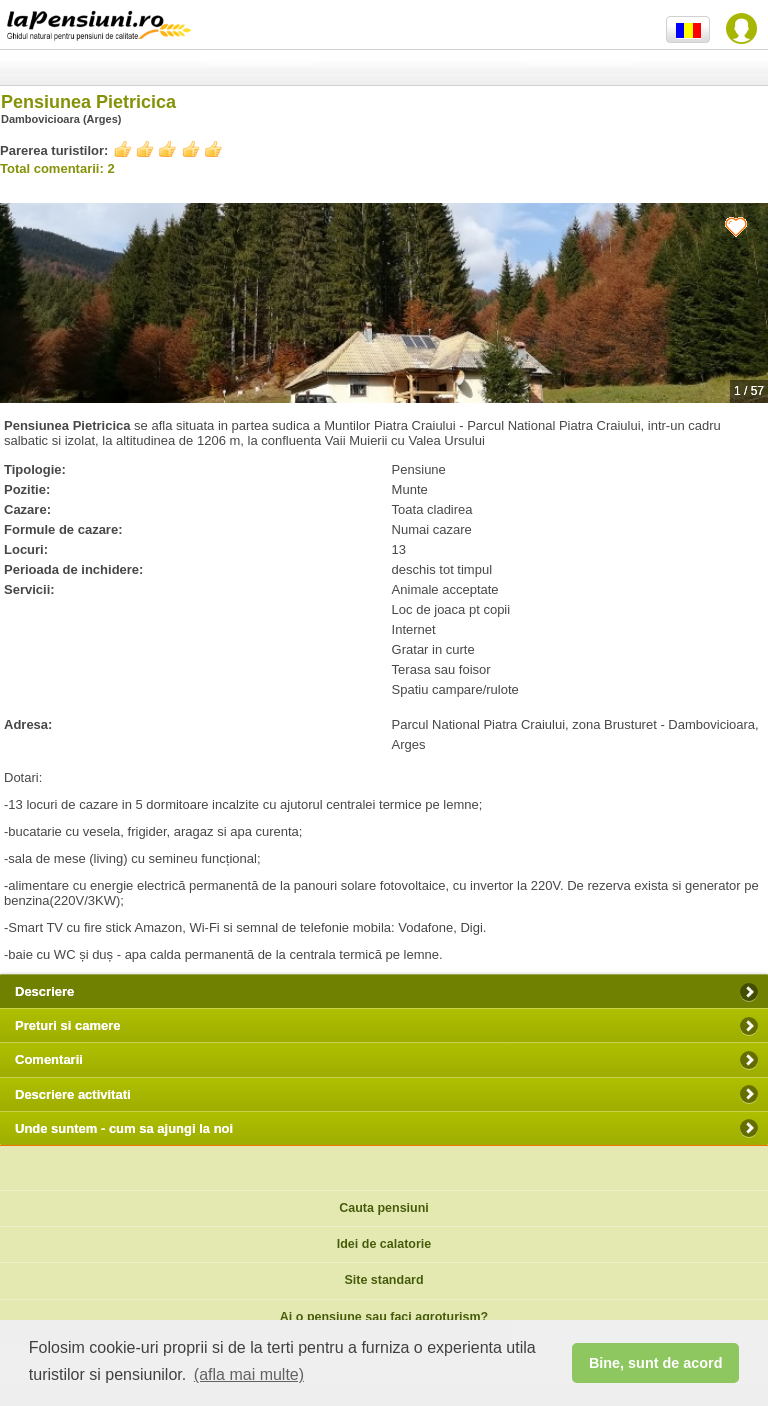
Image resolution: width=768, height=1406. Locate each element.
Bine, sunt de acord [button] (656, 1363)
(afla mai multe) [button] (249, 1374)
